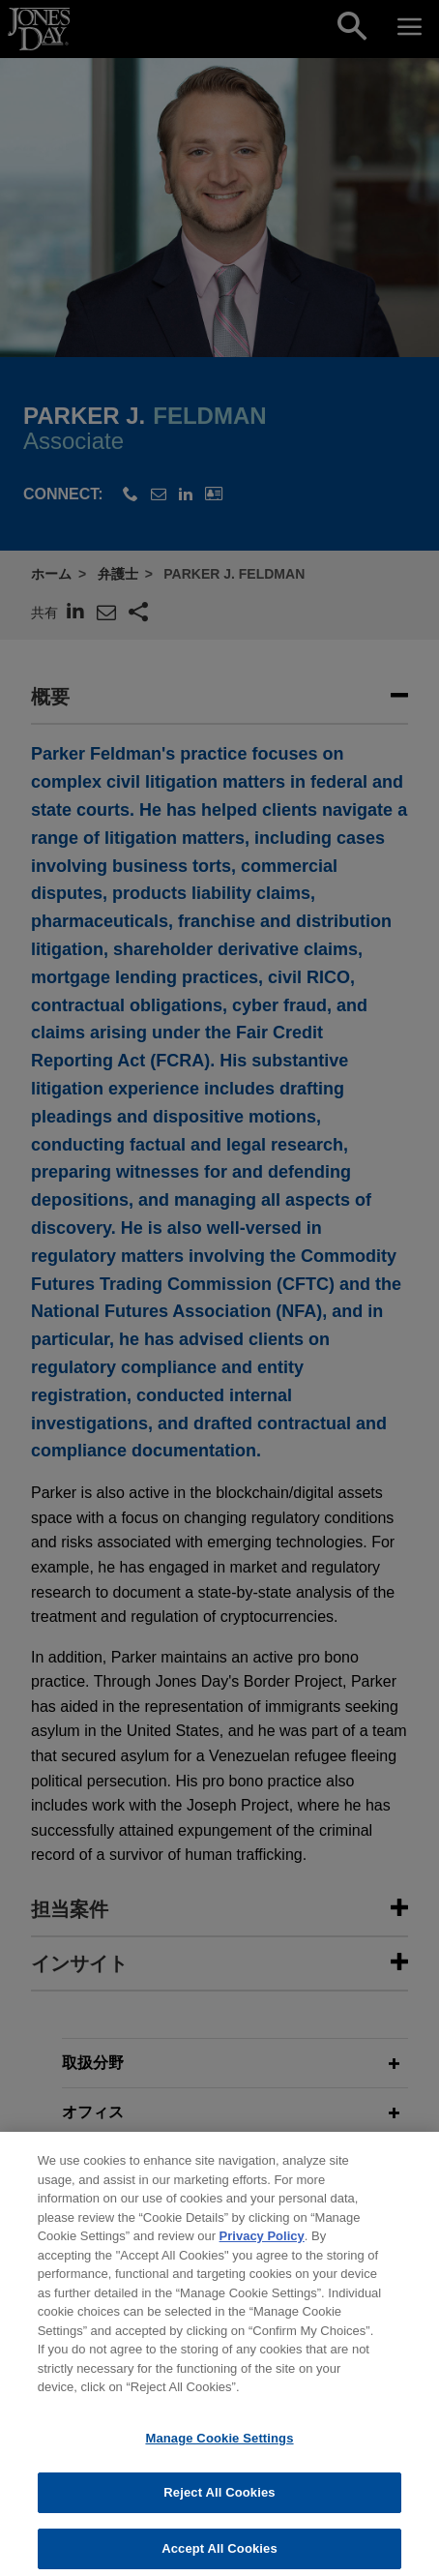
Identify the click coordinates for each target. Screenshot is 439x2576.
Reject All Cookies (219, 2505)
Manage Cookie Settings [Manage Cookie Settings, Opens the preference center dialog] (219, 2449)
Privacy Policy (262, 2248)
